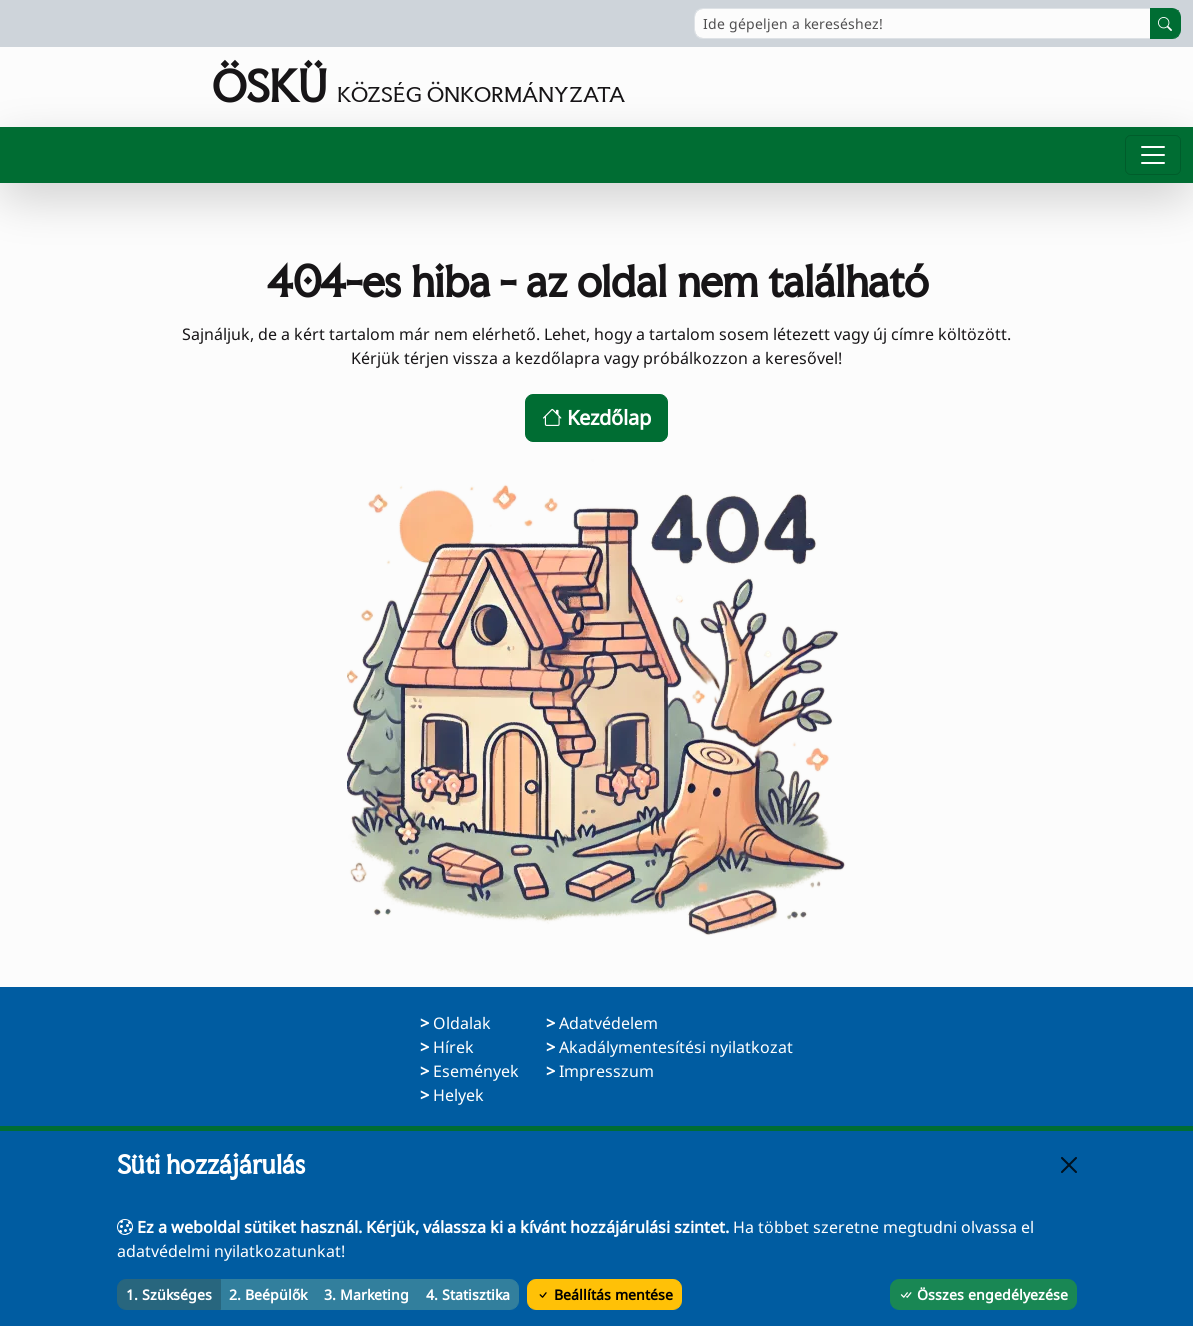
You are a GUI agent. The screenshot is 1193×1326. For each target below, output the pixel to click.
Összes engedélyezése (983, 1294)
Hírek (453, 1047)
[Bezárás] (1069, 1165)
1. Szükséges (169, 1294)
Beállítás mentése (604, 1294)
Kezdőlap (596, 417)
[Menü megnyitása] (1153, 155)
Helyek (458, 1095)
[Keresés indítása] (1165, 23)
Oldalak (462, 1023)
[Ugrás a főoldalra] (318, 87)
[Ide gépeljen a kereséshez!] (922, 23)
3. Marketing (366, 1294)
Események (476, 1071)
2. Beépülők (268, 1294)
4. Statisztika (468, 1294)
